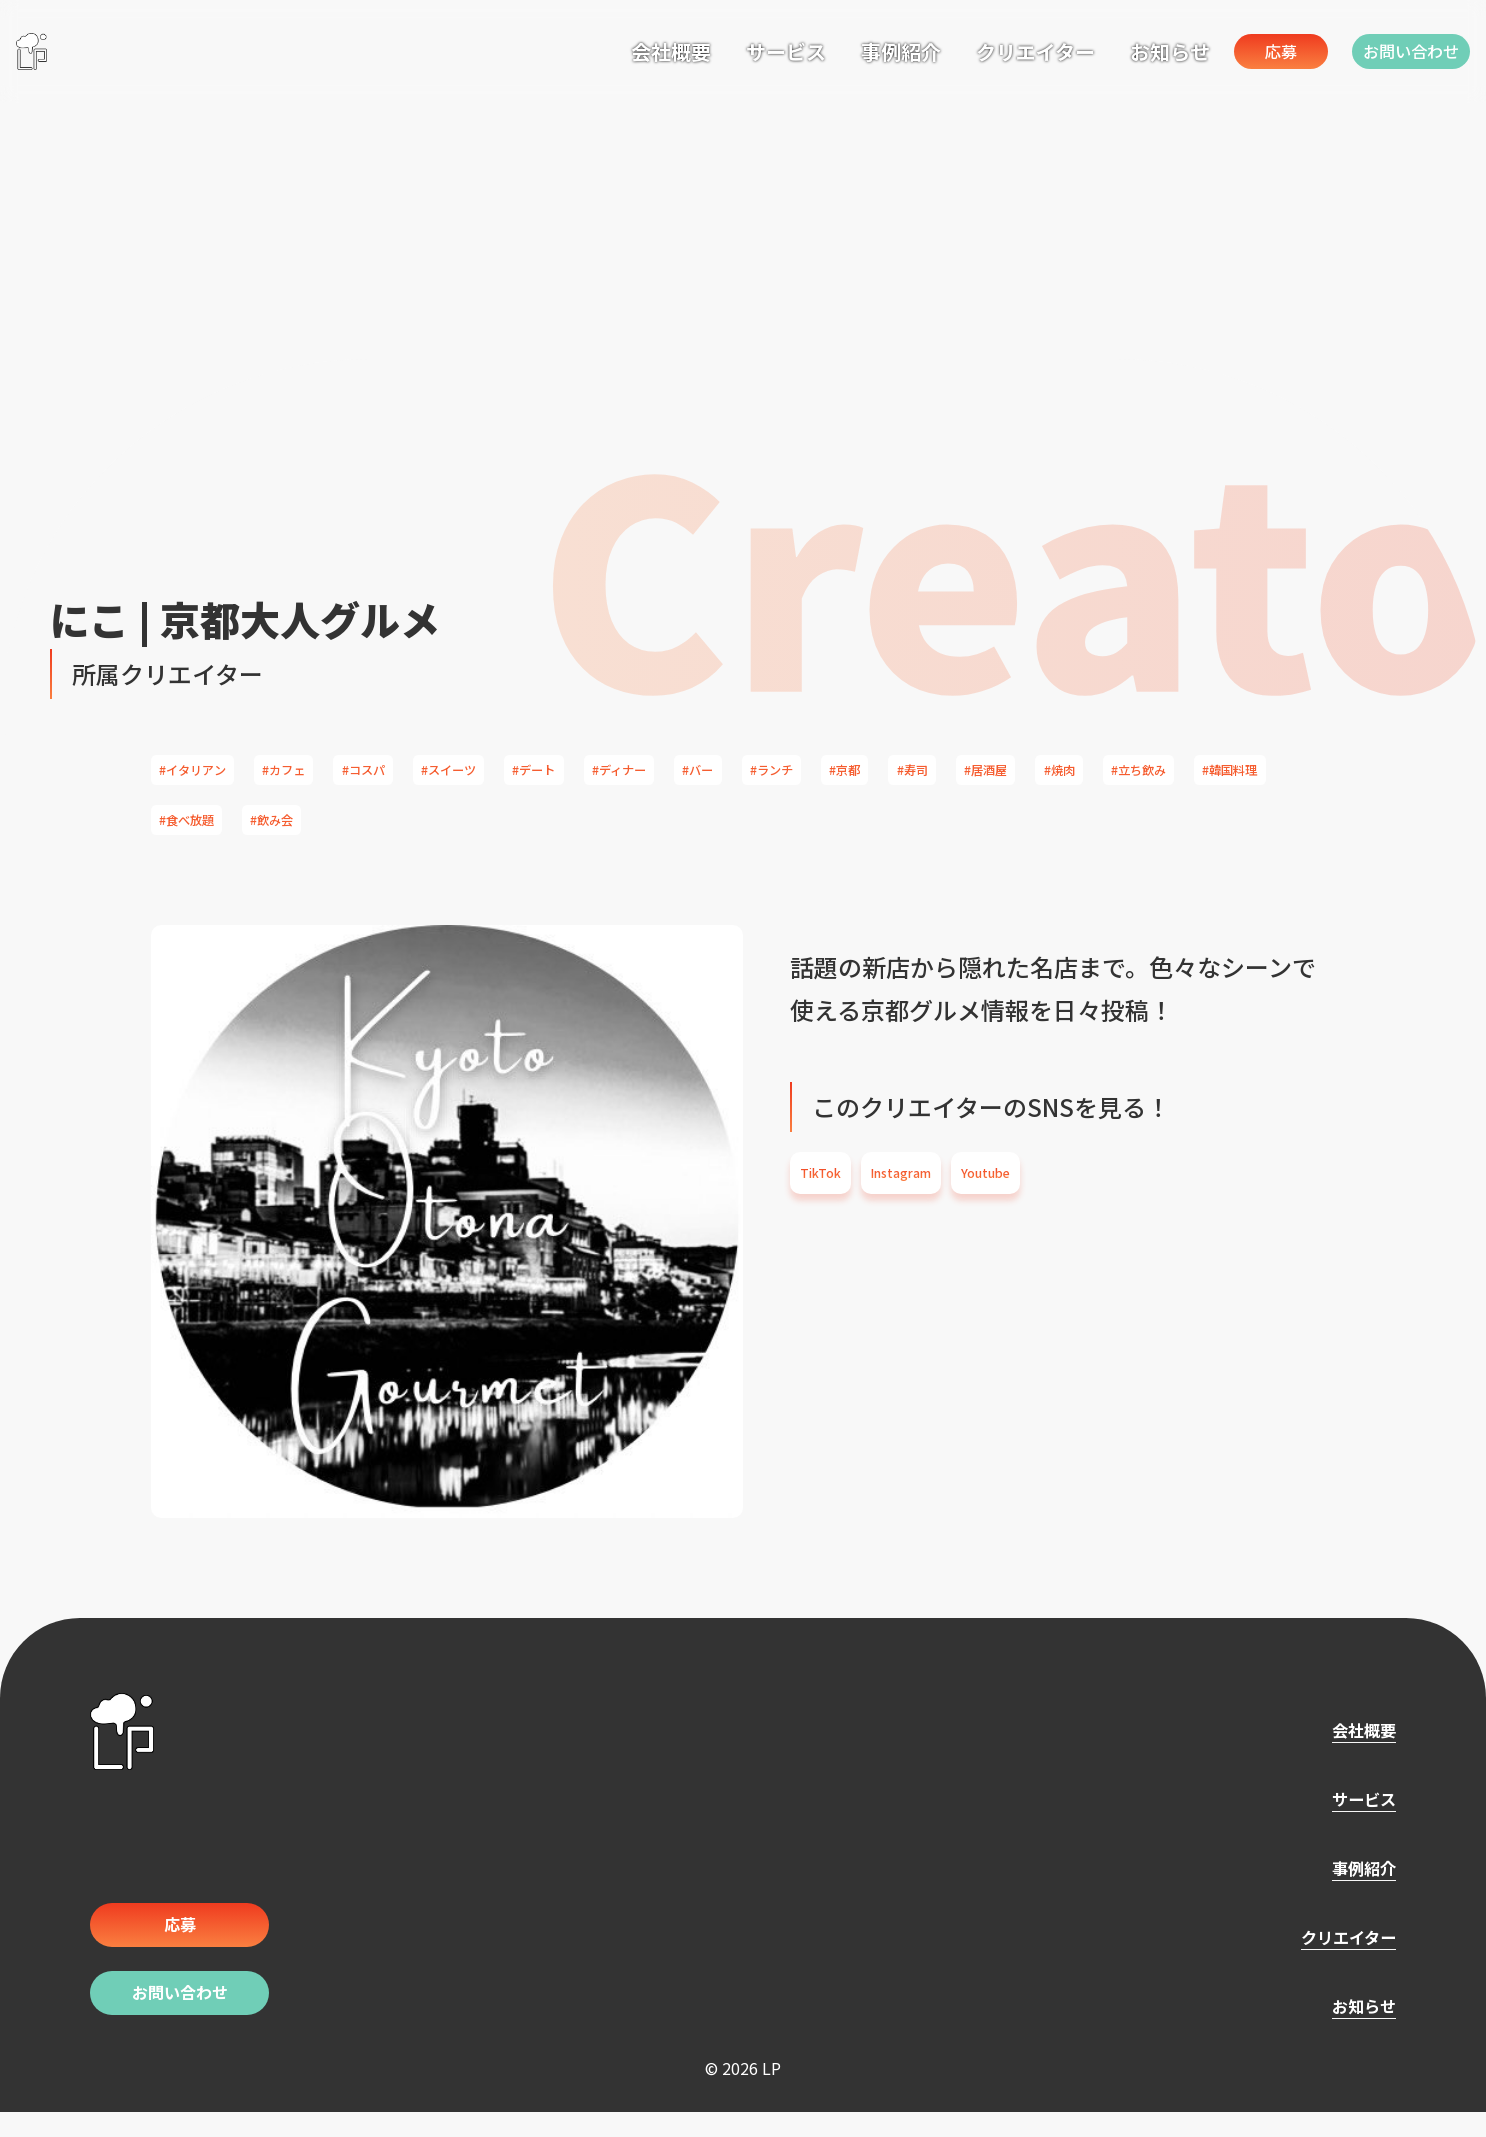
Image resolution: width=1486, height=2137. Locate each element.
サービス (716, 48)
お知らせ (1100, 48)
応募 (1235, 50)
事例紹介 (831, 48)
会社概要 (601, 48)
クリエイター (965, 48)
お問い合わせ (1400, 50)
